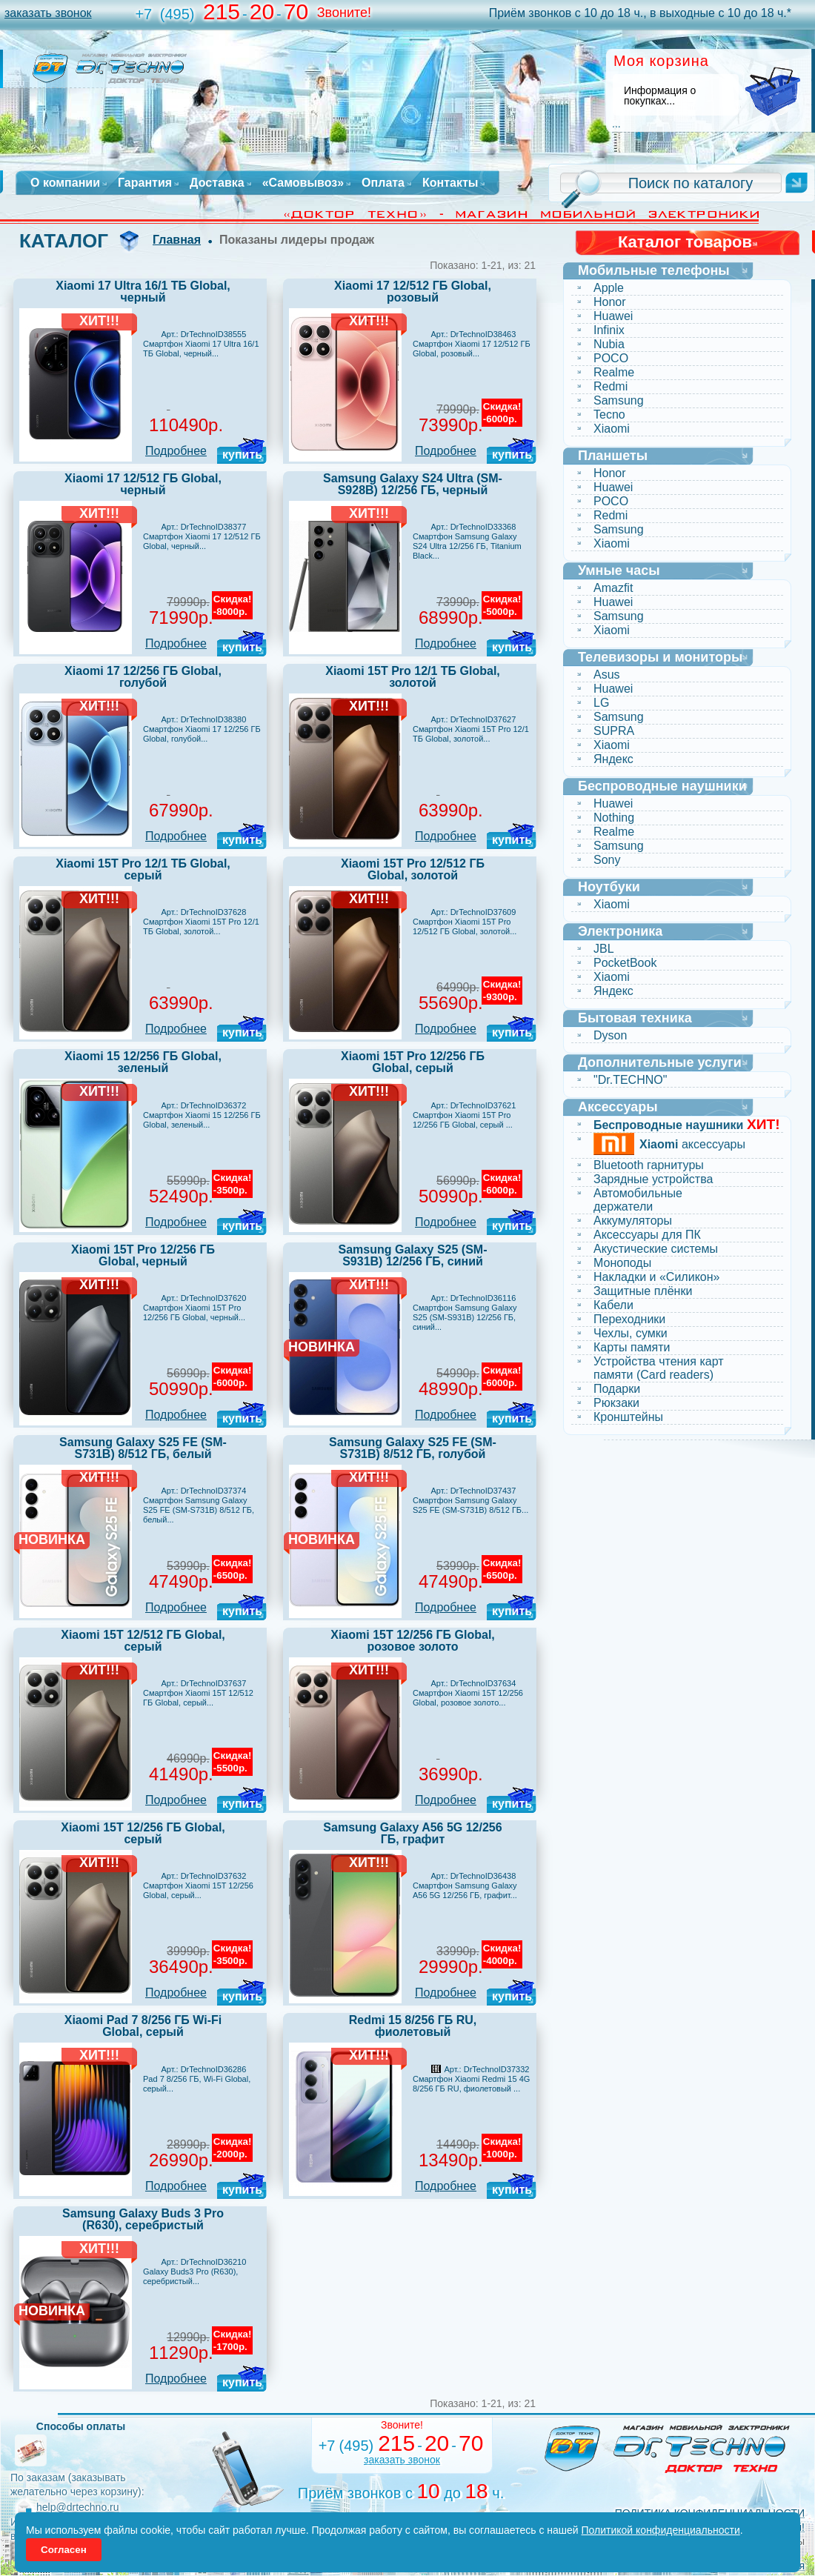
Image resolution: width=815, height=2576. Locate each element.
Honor (609, 302)
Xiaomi (611, 428)
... (616, 124)
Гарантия (145, 183)
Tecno (609, 414)
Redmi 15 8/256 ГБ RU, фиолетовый (413, 2026)
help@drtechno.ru (77, 2507)
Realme (613, 372)
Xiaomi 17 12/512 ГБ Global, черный (143, 484)
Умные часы (619, 570)
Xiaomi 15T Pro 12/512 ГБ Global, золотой (413, 869)
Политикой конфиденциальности (661, 2530)
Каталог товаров (685, 242)
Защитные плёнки (642, 1291)
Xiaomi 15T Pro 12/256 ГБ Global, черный (143, 1255)
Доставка (217, 183)
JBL (603, 948)
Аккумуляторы (632, 1220)
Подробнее (176, 451)
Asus (606, 674)
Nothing (613, 817)
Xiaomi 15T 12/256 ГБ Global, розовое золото (412, 1640)
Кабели (613, 1305)
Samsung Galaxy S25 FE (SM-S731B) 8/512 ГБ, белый (143, 1448)
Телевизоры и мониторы (660, 657)
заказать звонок (48, 13)
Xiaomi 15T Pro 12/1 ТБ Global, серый (143, 869)
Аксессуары (618, 1106)
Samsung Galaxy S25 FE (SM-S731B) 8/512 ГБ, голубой (412, 1448)
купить (242, 454)
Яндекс (613, 759)
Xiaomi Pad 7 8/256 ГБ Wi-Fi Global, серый (143, 2026)
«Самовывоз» (303, 183)
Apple (608, 288)
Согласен (64, 2549)
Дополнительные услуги (660, 1062)
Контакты (450, 183)
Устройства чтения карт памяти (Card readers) (658, 1368)
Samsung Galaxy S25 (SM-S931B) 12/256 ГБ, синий (413, 1255)
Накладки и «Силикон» (656, 1277)
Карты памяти (632, 1347)
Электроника (620, 931)
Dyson (610, 1035)
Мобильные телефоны (654, 270)
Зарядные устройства (653, 1179)
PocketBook (624, 962)
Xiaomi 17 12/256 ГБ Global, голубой (143, 677)
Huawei (613, 316)
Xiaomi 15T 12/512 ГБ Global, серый (143, 1640)
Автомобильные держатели (637, 1200)
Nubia (609, 344)
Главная (177, 239)
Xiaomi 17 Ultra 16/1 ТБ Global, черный (143, 291)
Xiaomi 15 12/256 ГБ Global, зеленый (143, 1062)
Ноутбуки (609, 886)
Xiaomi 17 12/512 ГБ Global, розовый (412, 291)
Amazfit (613, 588)
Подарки (616, 1388)
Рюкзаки (616, 1403)
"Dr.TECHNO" (630, 1080)
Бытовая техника (635, 1018)
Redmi (610, 386)
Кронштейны (628, 1417)
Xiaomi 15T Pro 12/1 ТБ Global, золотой (412, 677)
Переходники (629, 1319)
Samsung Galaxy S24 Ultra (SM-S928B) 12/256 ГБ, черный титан (412, 490)
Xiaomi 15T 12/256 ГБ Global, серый (143, 1833)
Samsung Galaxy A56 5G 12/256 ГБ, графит (412, 1833)
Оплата (383, 183)
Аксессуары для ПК (647, 1234)
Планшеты (613, 455)
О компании (65, 183)
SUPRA (613, 731)
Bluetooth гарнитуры (648, 1165)
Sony (606, 859)
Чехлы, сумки (630, 1333)
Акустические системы (655, 1248)
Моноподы (622, 1263)
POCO (610, 358)
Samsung (618, 400)
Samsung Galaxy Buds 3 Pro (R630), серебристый (143, 2219)
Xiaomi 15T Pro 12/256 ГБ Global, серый (413, 1062)
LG (601, 702)
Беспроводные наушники (662, 786)
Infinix (609, 330)
